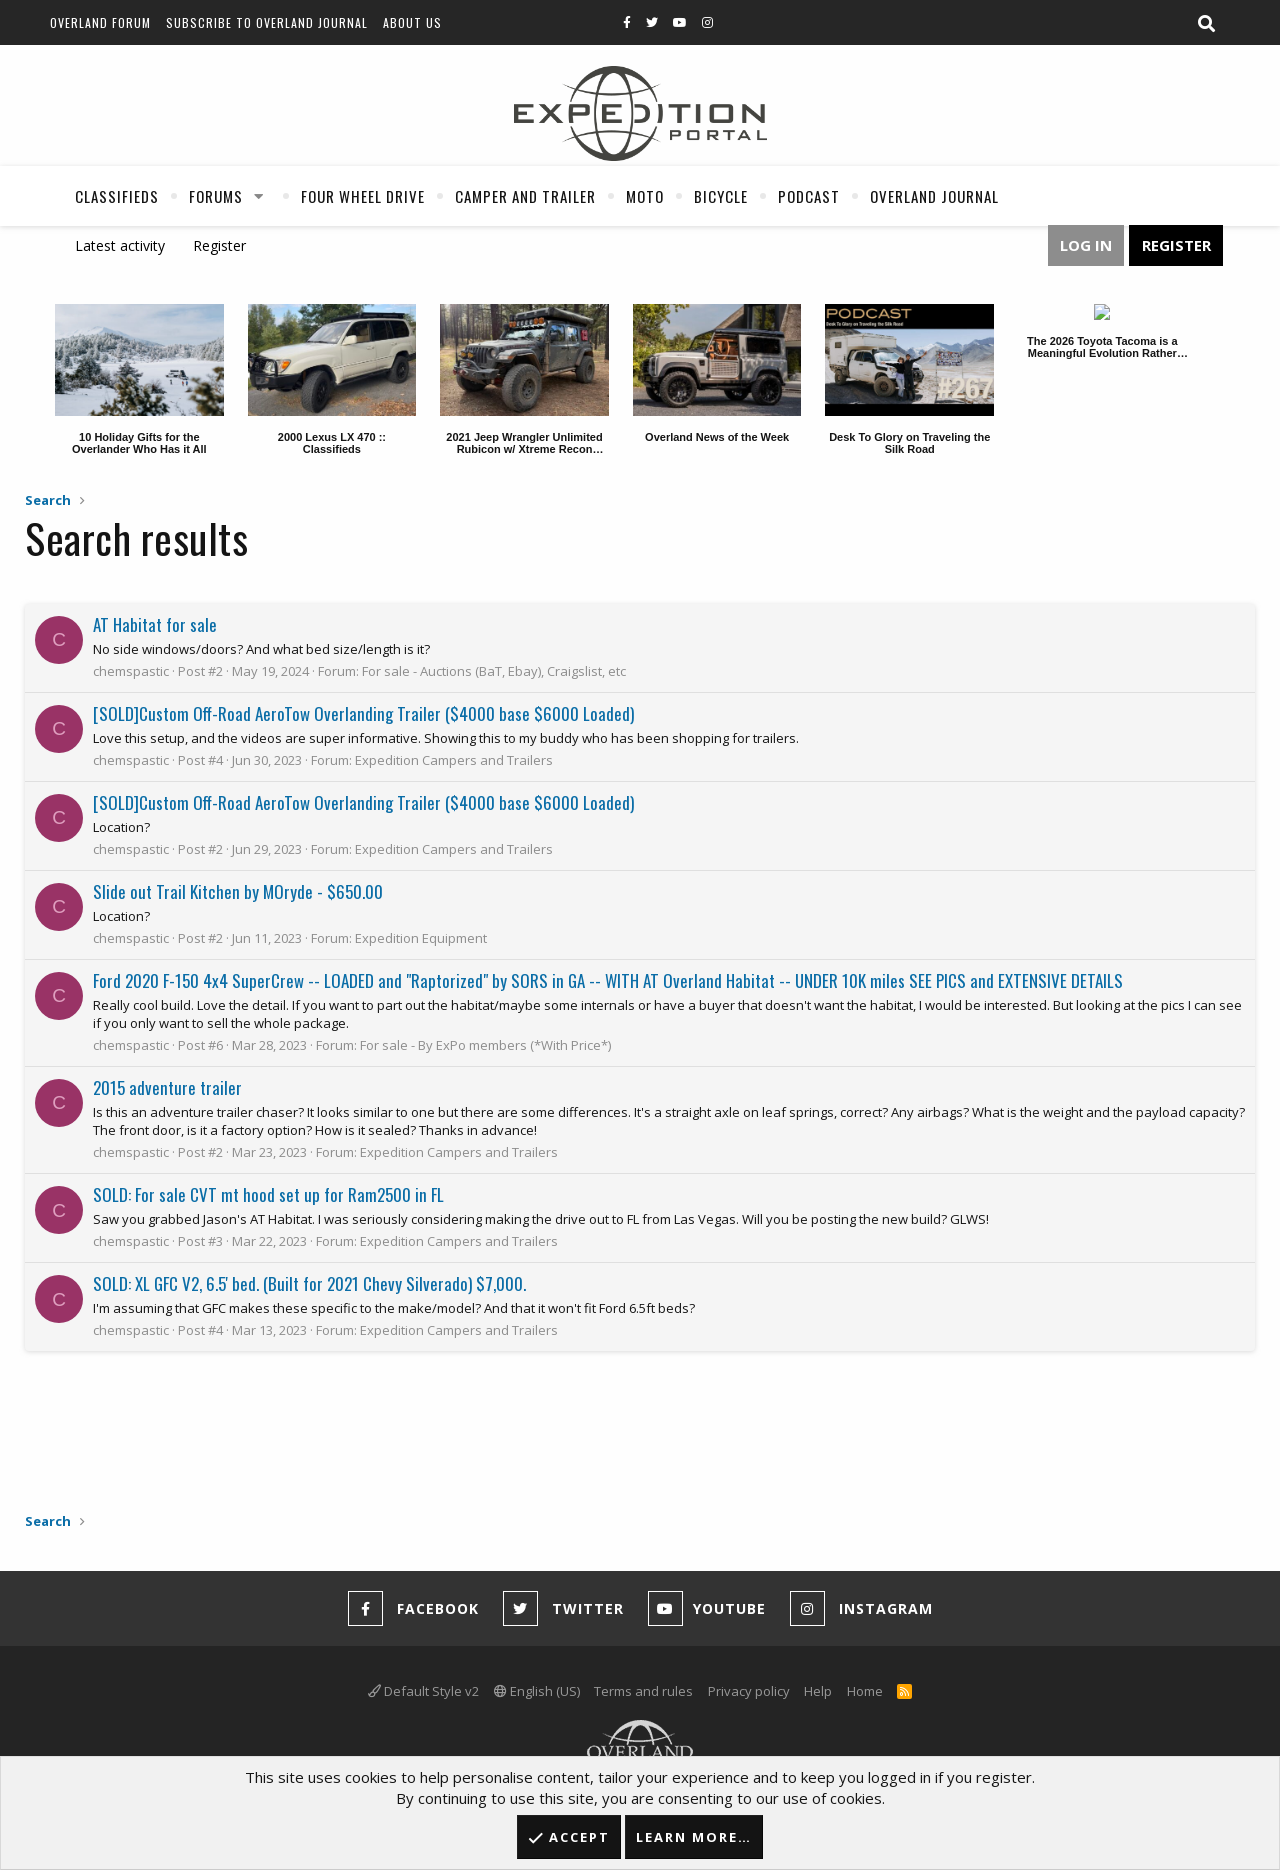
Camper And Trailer (525, 196)
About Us (412, 22)
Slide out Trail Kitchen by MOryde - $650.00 (238, 891)
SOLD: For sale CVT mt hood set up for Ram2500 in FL (268, 1194)
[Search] (1206, 24)
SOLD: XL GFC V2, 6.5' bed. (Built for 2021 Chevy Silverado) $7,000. (309, 1283)
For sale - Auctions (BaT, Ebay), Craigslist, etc (494, 671)
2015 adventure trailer (167, 1087)
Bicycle (721, 196)
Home (865, 1691)
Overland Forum (100, 22)
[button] (259, 196)
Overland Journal (934, 196)
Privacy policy (749, 1691)
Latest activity (120, 245)
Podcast (809, 196)
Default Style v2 (423, 1691)
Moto (645, 196)
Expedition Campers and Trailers (454, 760)
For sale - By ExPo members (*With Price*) (485, 1045)
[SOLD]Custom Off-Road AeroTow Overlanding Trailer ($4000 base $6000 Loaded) (363, 713)
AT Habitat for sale (155, 624)
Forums (216, 196)
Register (219, 245)
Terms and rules (643, 1691)
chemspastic (131, 671)
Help (818, 1691)
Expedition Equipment (421, 938)
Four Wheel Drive (363, 196)
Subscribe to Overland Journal (267, 22)
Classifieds (117, 196)
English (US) (537, 1691)
